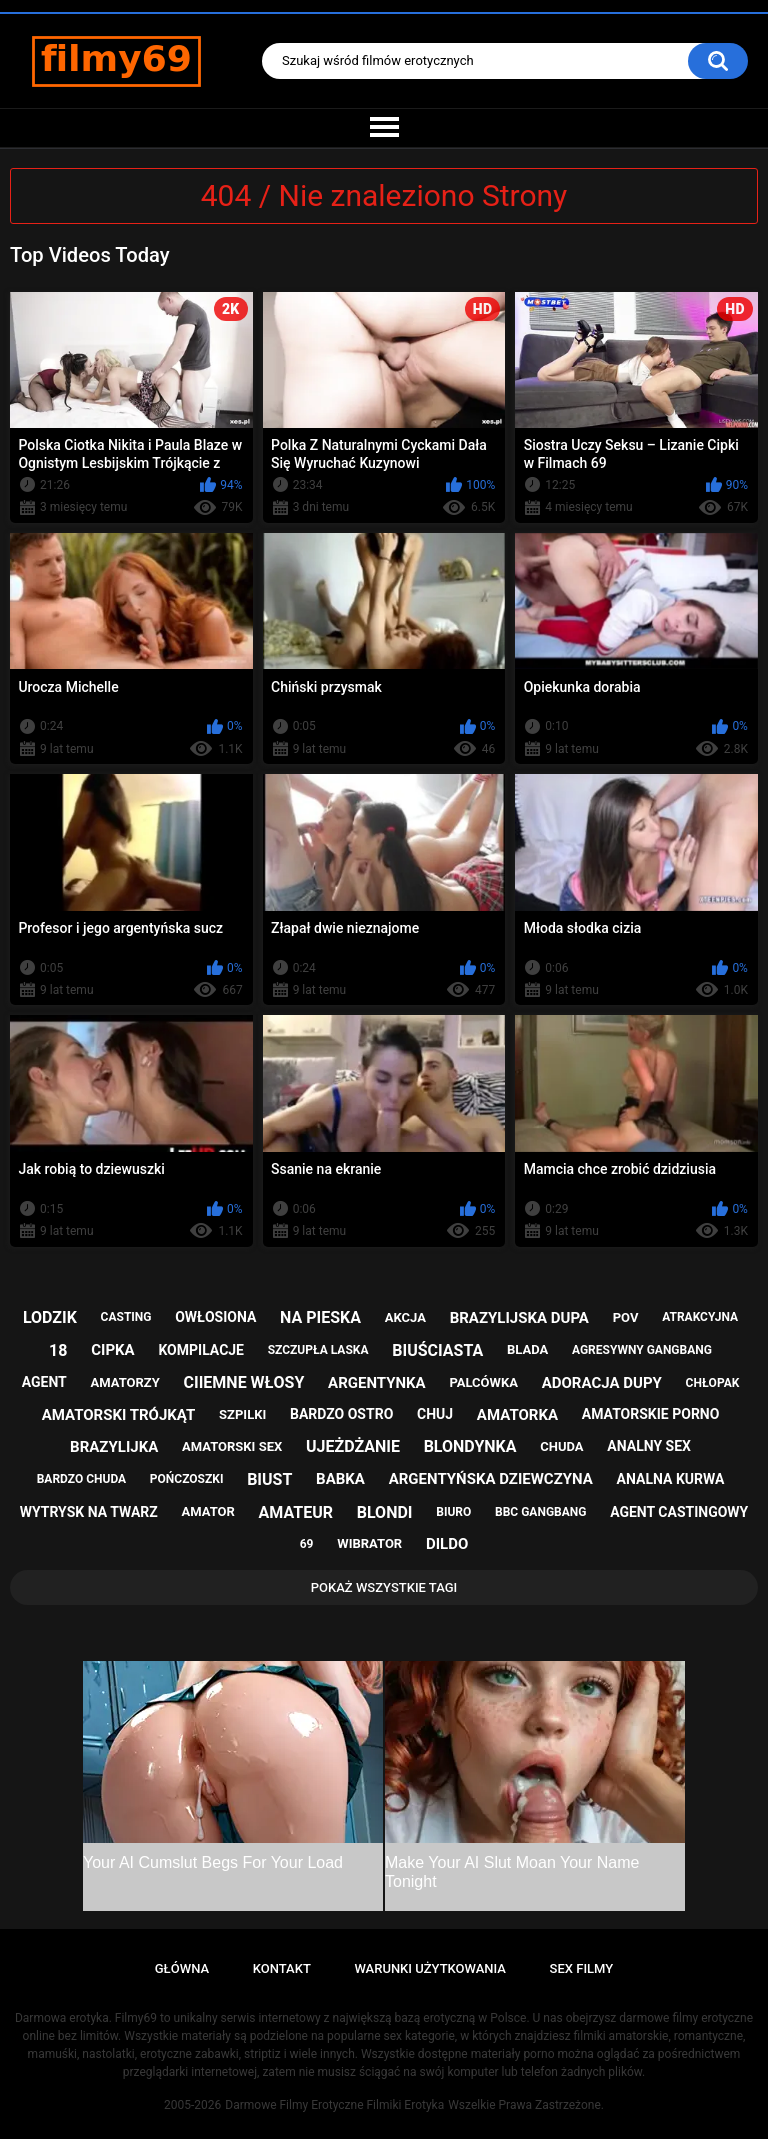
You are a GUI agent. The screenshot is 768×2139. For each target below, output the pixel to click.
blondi (385, 1512)
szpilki (242, 1414)
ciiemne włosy (244, 1382)
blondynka (470, 1446)
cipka (112, 1350)
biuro (453, 1512)
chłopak (713, 1383)
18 (58, 1350)
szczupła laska (318, 1350)
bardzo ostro (341, 1414)
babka (340, 1479)
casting (126, 1317)
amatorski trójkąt (119, 1415)
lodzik (50, 1317)
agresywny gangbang (642, 1350)
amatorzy (124, 1382)
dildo (447, 1544)
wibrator (369, 1543)
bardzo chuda (81, 1479)
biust (269, 1479)
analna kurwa (671, 1479)
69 (307, 1544)
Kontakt (282, 1968)
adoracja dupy (602, 1383)
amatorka (517, 1415)
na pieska (320, 1317)
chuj (435, 1414)
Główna (182, 1968)
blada (527, 1349)
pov (626, 1317)
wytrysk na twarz (89, 1512)
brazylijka (114, 1447)
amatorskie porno (651, 1414)
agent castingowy (679, 1512)
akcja (405, 1317)
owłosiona (215, 1317)
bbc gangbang (540, 1512)
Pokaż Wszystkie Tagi (384, 1587)
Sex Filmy (582, 1968)
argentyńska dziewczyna (491, 1479)
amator (208, 1511)
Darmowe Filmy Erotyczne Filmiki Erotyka (334, 2105)
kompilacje (201, 1350)
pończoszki (187, 1479)
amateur (296, 1512)
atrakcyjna (700, 1317)
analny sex (649, 1446)
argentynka (377, 1383)
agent (44, 1382)
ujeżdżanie (353, 1446)
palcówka (483, 1382)
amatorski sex (232, 1446)
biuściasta (437, 1350)
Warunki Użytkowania (430, 1968)
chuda (561, 1446)
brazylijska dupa (519, 1318)
